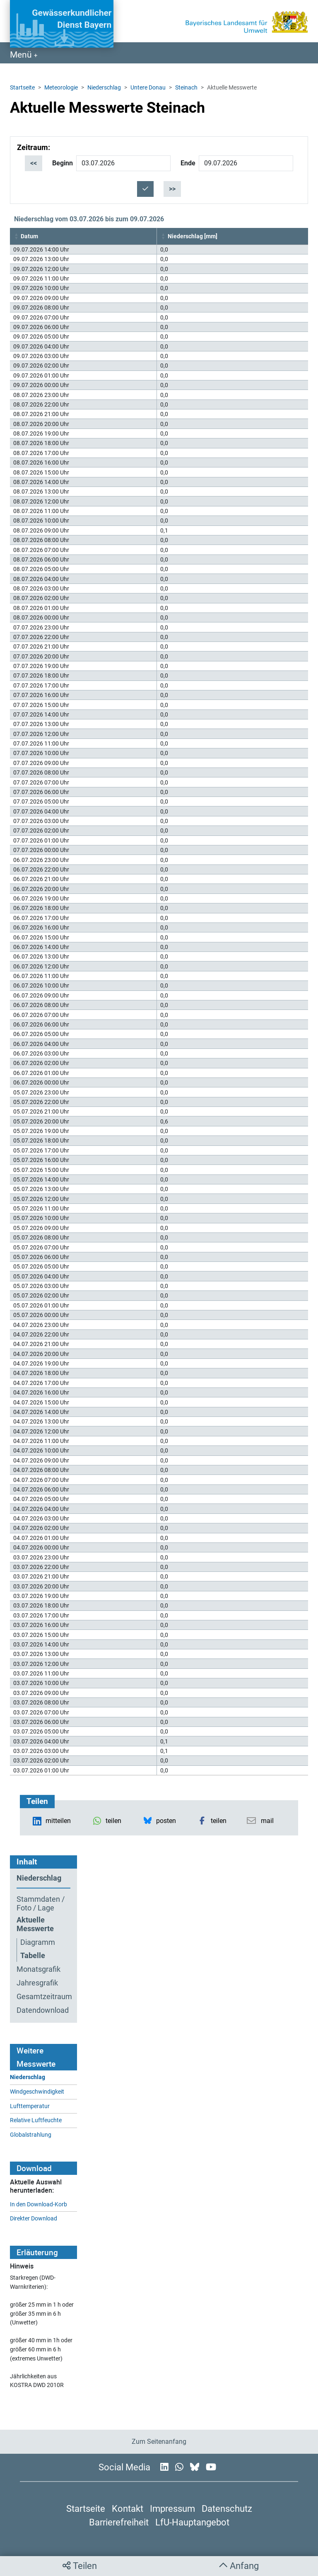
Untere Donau (148, 87)
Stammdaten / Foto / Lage (41, 1903)
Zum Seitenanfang (159, 2441)
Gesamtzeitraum (43, 1997)
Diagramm (37, 1942)
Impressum (172, 2508)
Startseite (22, 87)
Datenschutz (227, 2508)
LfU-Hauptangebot (192, 2522)
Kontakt (127, 2508)
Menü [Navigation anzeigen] (22, 55)
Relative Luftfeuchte (36, 2120)
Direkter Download (33, 2218)
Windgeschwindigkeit (37, 2091)
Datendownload (43, 2010)
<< (33, 163)
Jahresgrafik (37, 1983)
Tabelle (32, 1955)
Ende (188, 163)
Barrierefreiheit (119, 2522)
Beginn (62, 163)
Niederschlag (104, 87)
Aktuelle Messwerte (35, 1924)
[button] (16, 236)
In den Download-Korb (38, 2204)
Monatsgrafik (38, 1969)
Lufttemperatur (30, 2106)
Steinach (186, 87)
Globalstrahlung (30, 2134)
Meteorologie (61, 87)
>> (172, 189)
